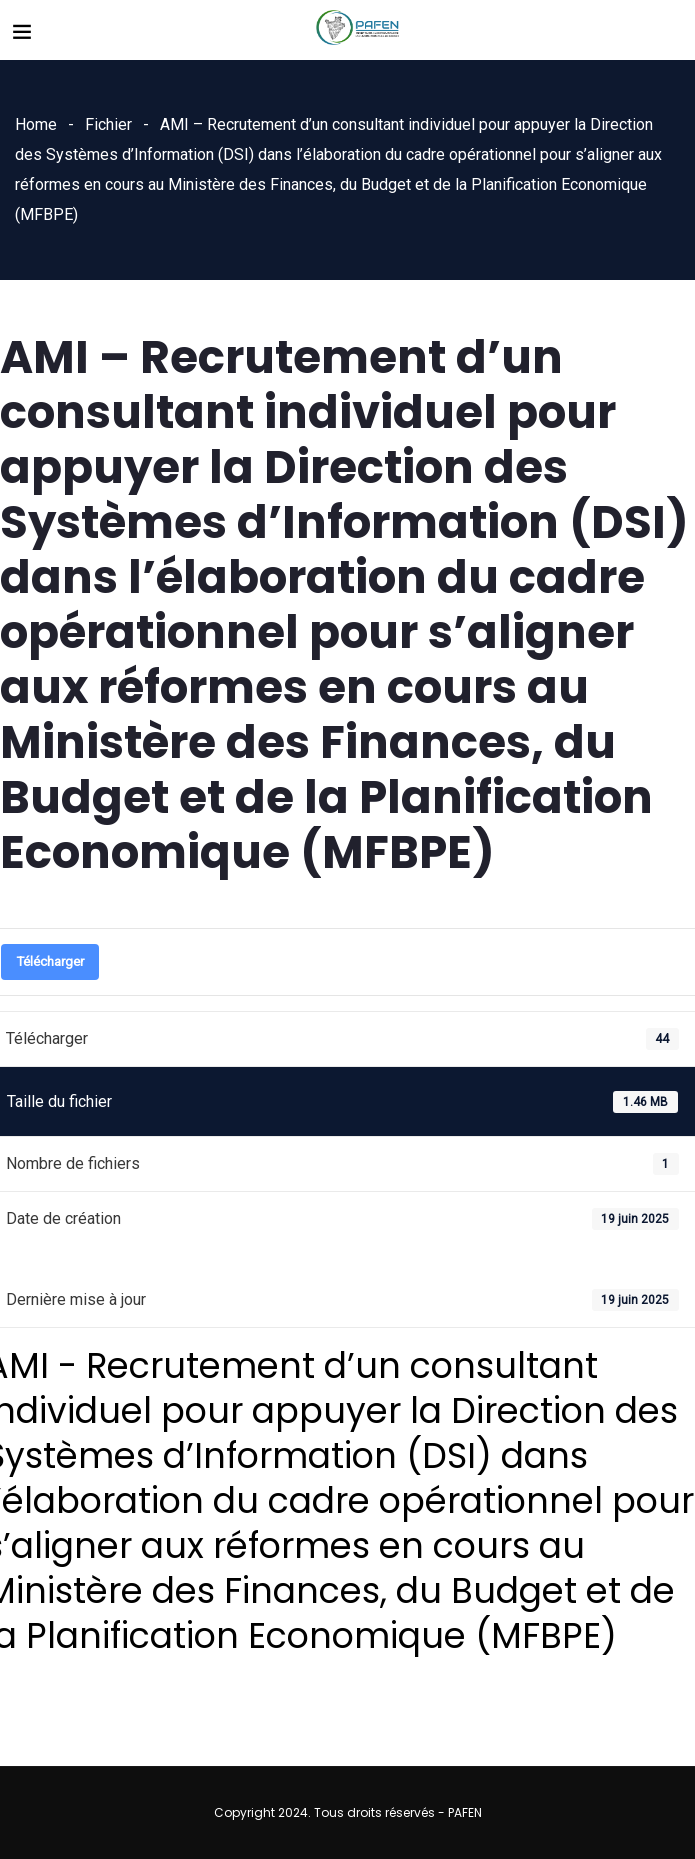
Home (36, 124)
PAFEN (465, 1812)
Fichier (108, 124)
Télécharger (50, 961)
